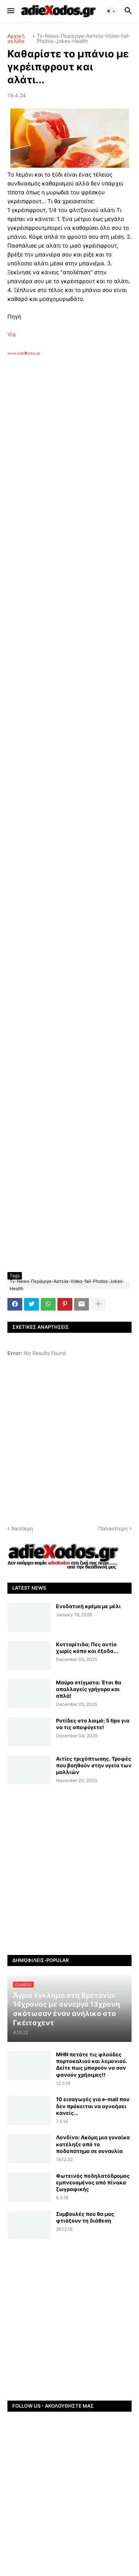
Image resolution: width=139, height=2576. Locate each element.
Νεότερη (22, 1528)
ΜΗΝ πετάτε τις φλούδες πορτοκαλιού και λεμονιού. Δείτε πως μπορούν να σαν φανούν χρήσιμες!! (91, 2064)
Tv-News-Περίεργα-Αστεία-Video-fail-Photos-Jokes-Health (83, 38)
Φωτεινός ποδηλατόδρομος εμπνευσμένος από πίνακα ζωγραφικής (93, 2182)
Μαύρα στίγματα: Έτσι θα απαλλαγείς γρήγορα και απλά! (88, 1689)
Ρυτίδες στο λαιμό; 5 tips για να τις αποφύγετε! (92, 1723)
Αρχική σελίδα (15, 38)
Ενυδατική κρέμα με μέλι (88, 1606)
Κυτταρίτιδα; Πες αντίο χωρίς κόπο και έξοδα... (87, 1647)
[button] (10, 11)
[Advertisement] (69, 455)
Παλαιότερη (113, 1528)
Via (11, 334)
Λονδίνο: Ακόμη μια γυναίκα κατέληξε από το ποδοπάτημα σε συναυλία (93, 2144)
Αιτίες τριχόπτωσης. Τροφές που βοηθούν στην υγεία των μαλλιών (94, 1765)
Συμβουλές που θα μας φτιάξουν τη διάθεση (85, 2217)
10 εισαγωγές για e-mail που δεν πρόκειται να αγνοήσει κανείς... (92, 2106)
